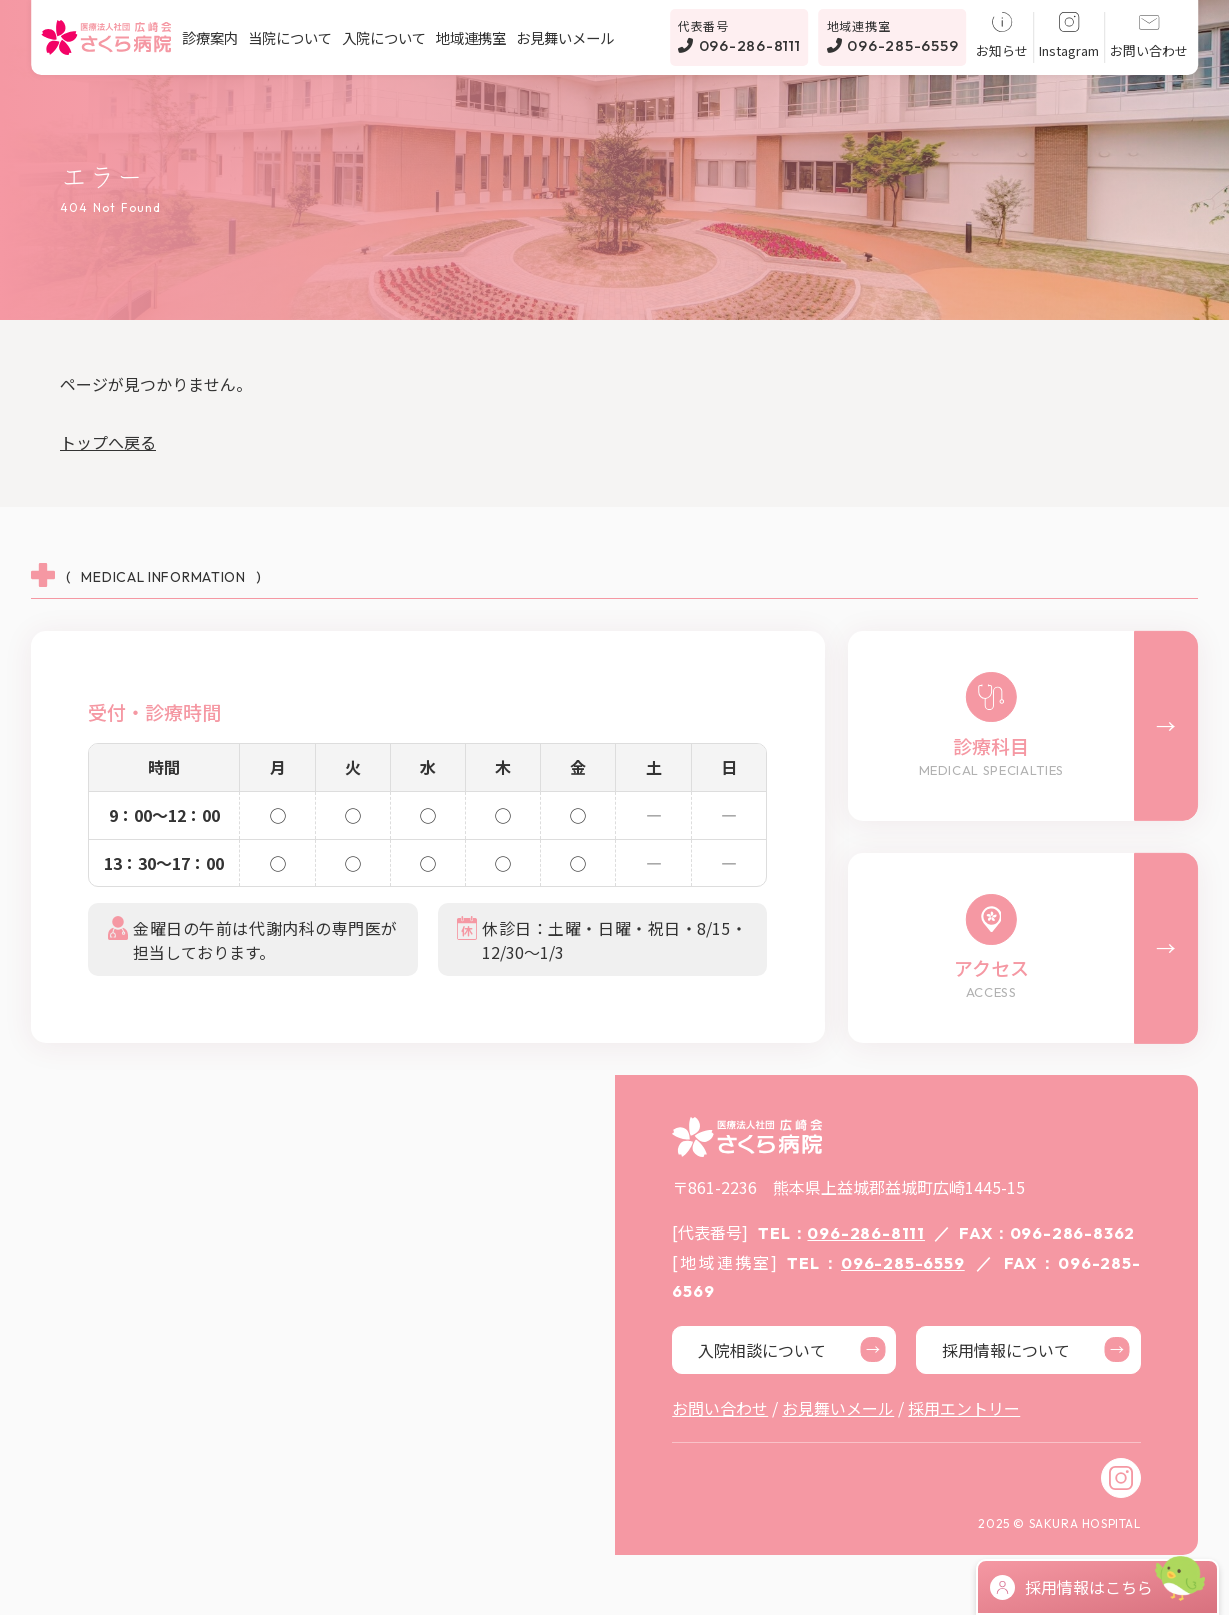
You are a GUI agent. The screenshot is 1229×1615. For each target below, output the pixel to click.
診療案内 (210, 37)
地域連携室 (471, 37)
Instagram (1069, 36)
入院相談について (792, 1349)
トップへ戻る (108, 442)
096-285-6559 (893, 36)
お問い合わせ (1149, 36)
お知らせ (1002, 36)
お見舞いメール (565, 37)
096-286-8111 (739, 36)
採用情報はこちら (1071, 1587)
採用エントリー (964, 1408)
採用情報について (1036, 1349)
